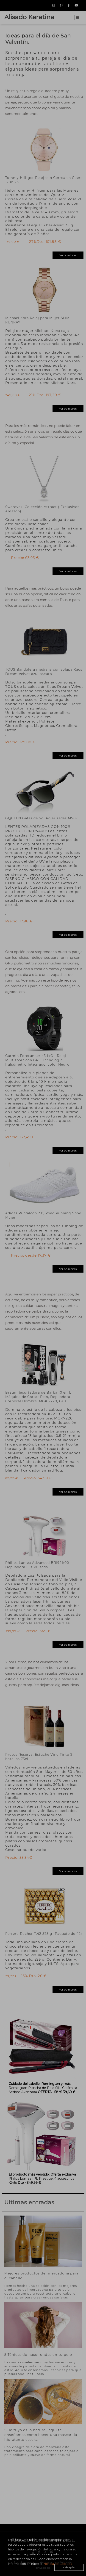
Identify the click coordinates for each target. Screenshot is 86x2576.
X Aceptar (69, 2567)
